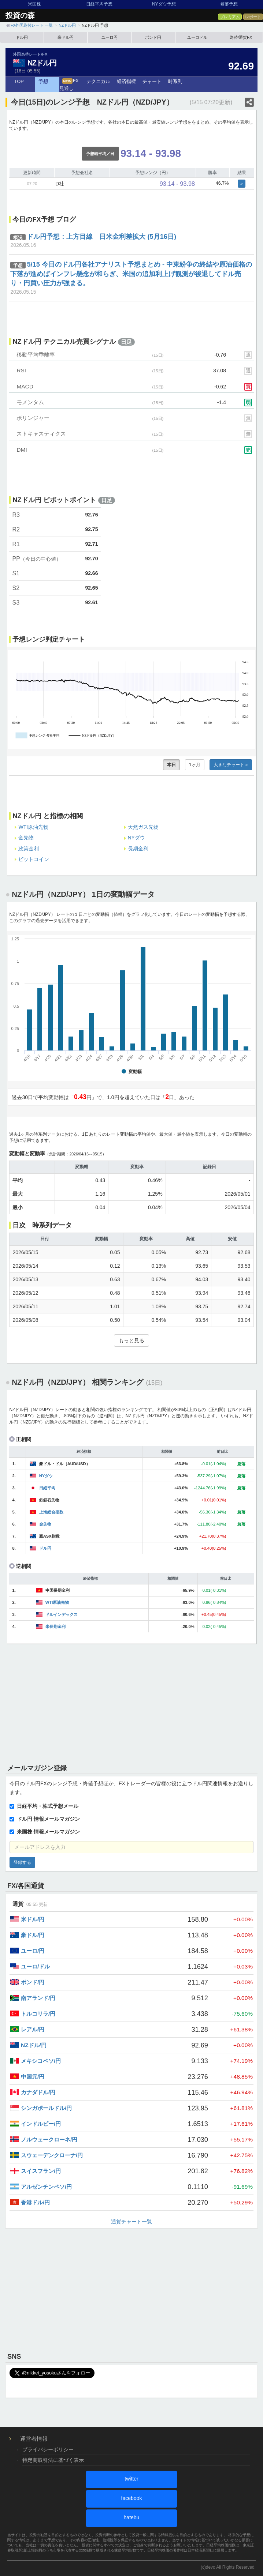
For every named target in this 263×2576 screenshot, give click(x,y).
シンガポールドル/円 (46, 2108)
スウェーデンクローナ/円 (52, 2155)
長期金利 (138, 848)
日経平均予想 (99, 4)
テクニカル (98, 81)
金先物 (26, 838)
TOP (19, 81)
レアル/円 (32, 2029)
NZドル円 (41, 63)
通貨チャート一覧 (131, 2222)
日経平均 (47, 1488)
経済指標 (126, 81)
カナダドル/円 (38, 2092)
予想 (43, 81)
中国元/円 (32, 2076)
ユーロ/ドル (35, 1966)
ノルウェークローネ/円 (49, 2139)
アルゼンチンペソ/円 (46, 2187)
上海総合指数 (51, 1512)
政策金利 (28, 848)
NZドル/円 (34, 2045)
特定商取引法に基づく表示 (53, 2460)
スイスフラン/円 (41, 2171)
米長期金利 (55, 1626)
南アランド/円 (38, 1998)
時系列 (175, 81)
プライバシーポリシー (48, 2449)
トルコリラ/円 (38, 2014)
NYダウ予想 (164, 4)
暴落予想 (229, 4)
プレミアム (230, 17)
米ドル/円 (32, 1919)
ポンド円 (153, 37)
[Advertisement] (131, 1702)
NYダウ (136, 838)
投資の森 (20, 15)
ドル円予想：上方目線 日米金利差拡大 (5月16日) (101, 236)
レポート (253, 17)
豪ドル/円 (32, 1935)
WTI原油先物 (33, 827)
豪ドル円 (66, 37)
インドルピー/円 (41, 2124)
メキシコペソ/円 (41, 2061)
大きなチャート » (231, 764)
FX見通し (69, 84)
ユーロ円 (109, 37)
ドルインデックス (61, 1614)
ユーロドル (197, 37)
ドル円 (22, 37)
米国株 (34, 4)
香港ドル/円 (35, 2202)
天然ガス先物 (143, 827)
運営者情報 (34, 2439)
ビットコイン (33, 859)
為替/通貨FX (241, 37)
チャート (152, 81)
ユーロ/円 (32, 1951)
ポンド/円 (32, 1982)
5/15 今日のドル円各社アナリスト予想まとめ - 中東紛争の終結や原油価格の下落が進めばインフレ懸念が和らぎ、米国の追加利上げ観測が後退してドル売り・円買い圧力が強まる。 (131, 274)
